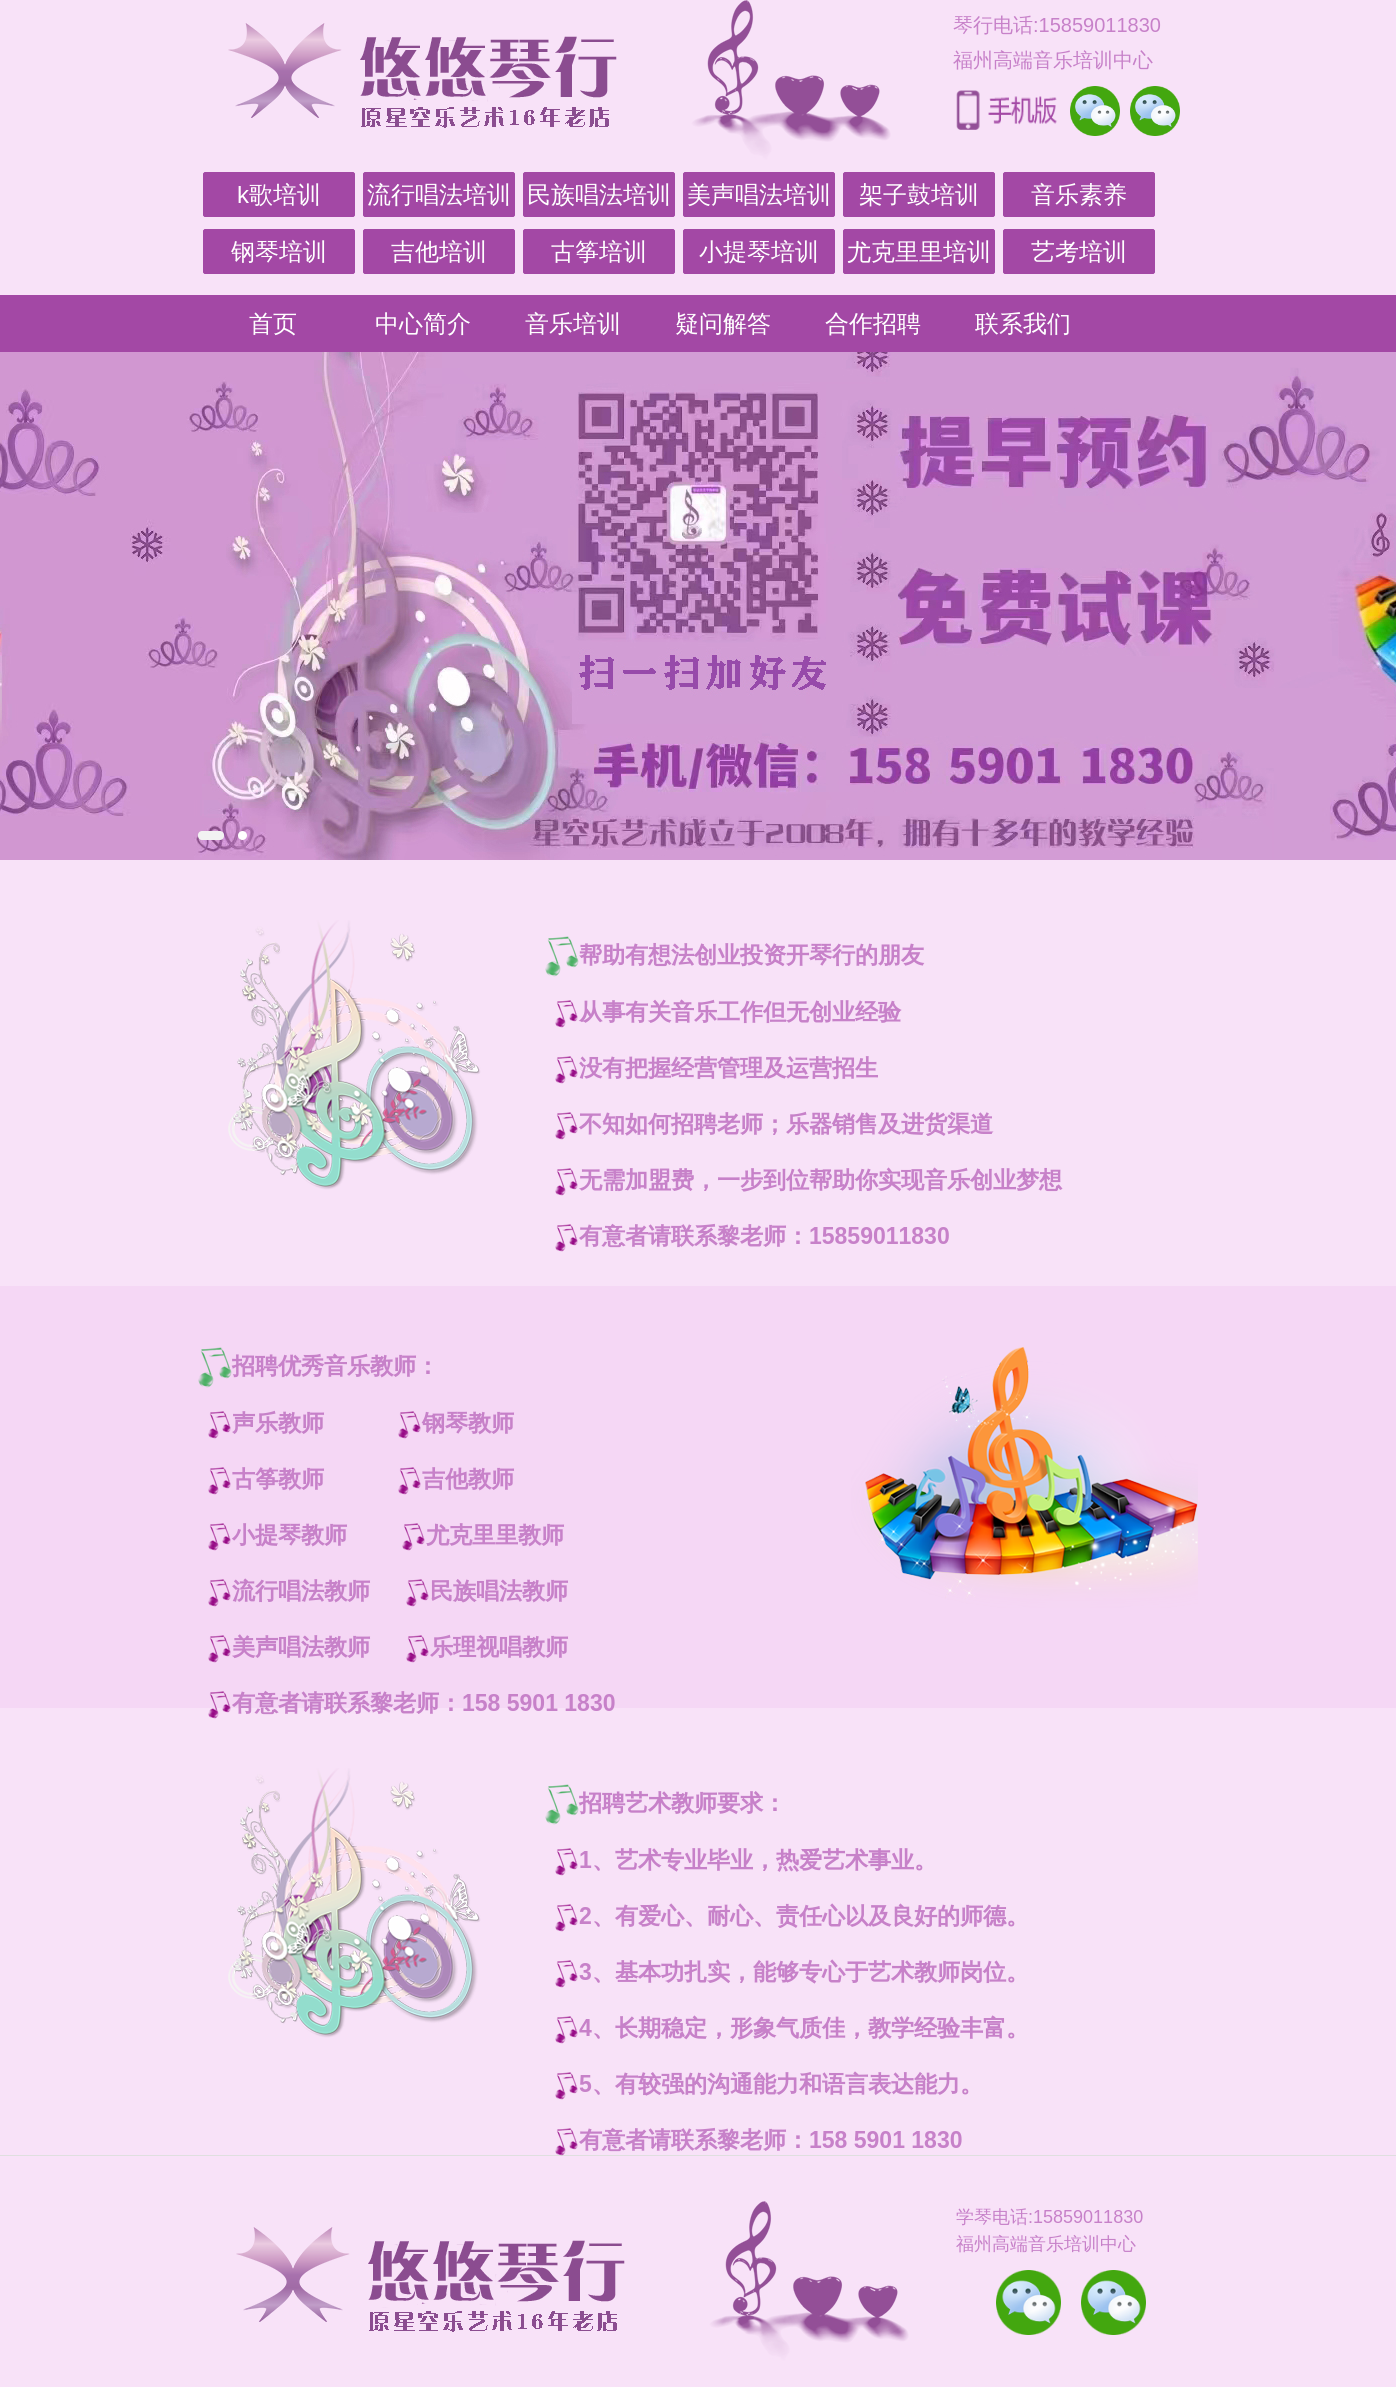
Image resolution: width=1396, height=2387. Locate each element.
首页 (273, 323)
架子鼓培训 (919, 194)
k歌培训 (279, 194)
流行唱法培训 (439, 194)
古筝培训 (599, 251)
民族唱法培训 (599, 194)
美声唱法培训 (759, 194)
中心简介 (423, 323)
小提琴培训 (759, 251)
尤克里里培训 (919, 251)
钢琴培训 (279, 251)
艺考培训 (1079, 251)
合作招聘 (873, 323)
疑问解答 (723, 323)
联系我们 (1023, 323)
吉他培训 (439, 251)
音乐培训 (573, 323)
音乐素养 (1079, 194)
